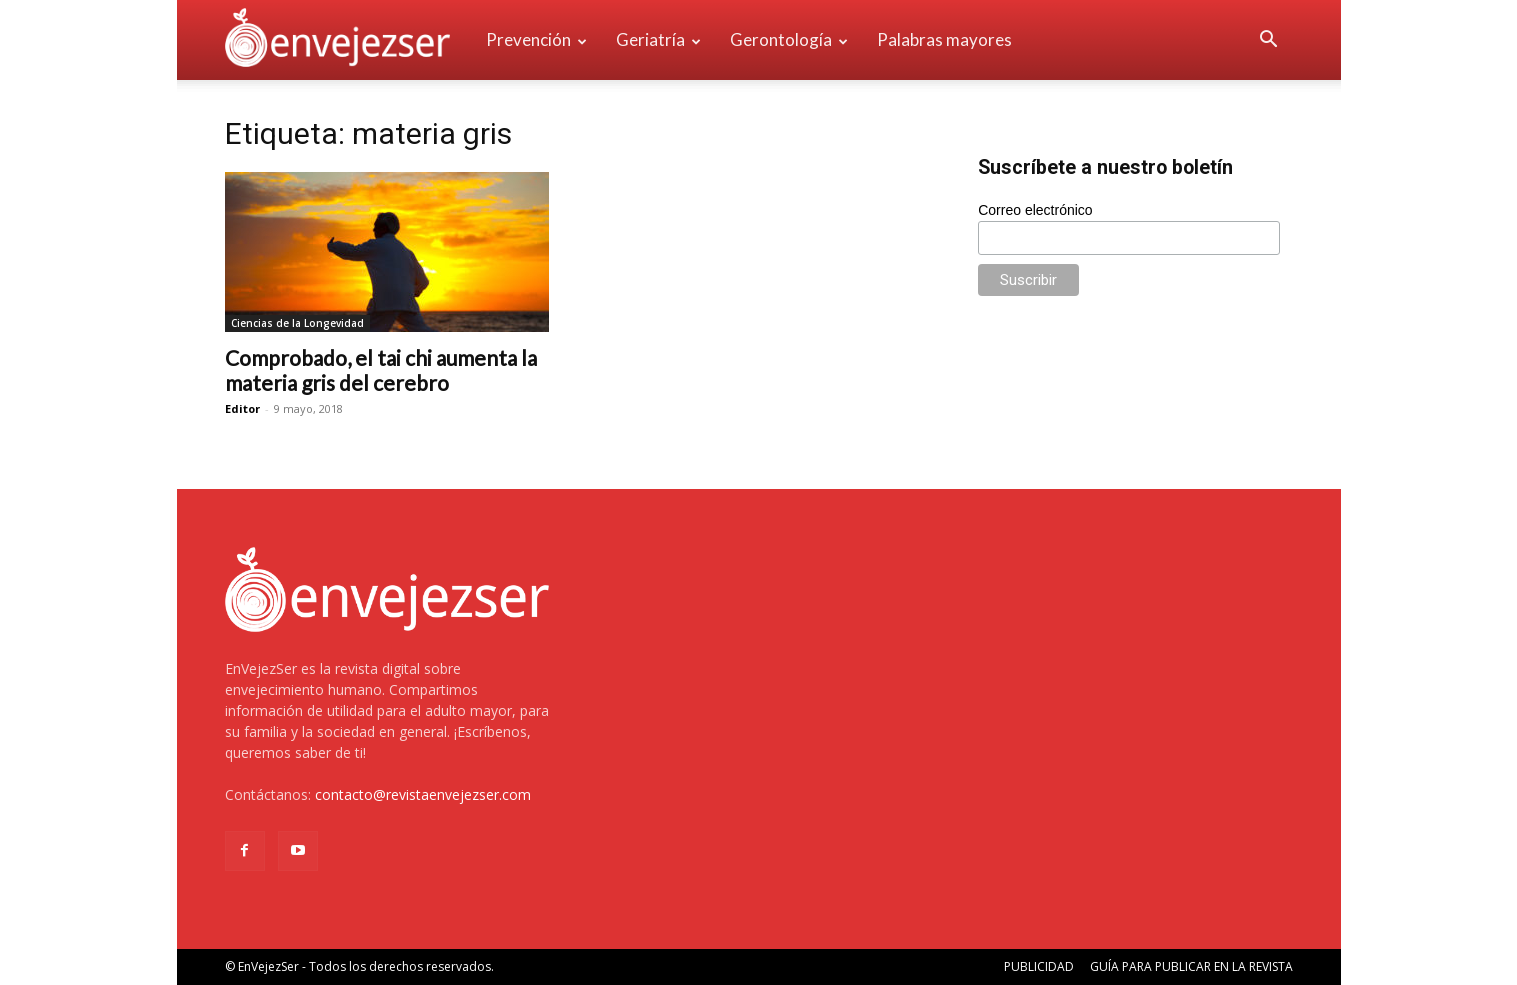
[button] (1269, 41)
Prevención (536, 39)
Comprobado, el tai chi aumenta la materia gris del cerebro (381, 370)
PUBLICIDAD (1039, 966)
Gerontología (789, 39)
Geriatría (658, 39)
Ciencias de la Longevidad (297, 323)
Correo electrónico (1035, 210)
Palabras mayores (944, 39)
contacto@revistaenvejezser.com (423, 794)
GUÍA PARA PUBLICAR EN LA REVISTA (1191, 966)
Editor (242, 408)
